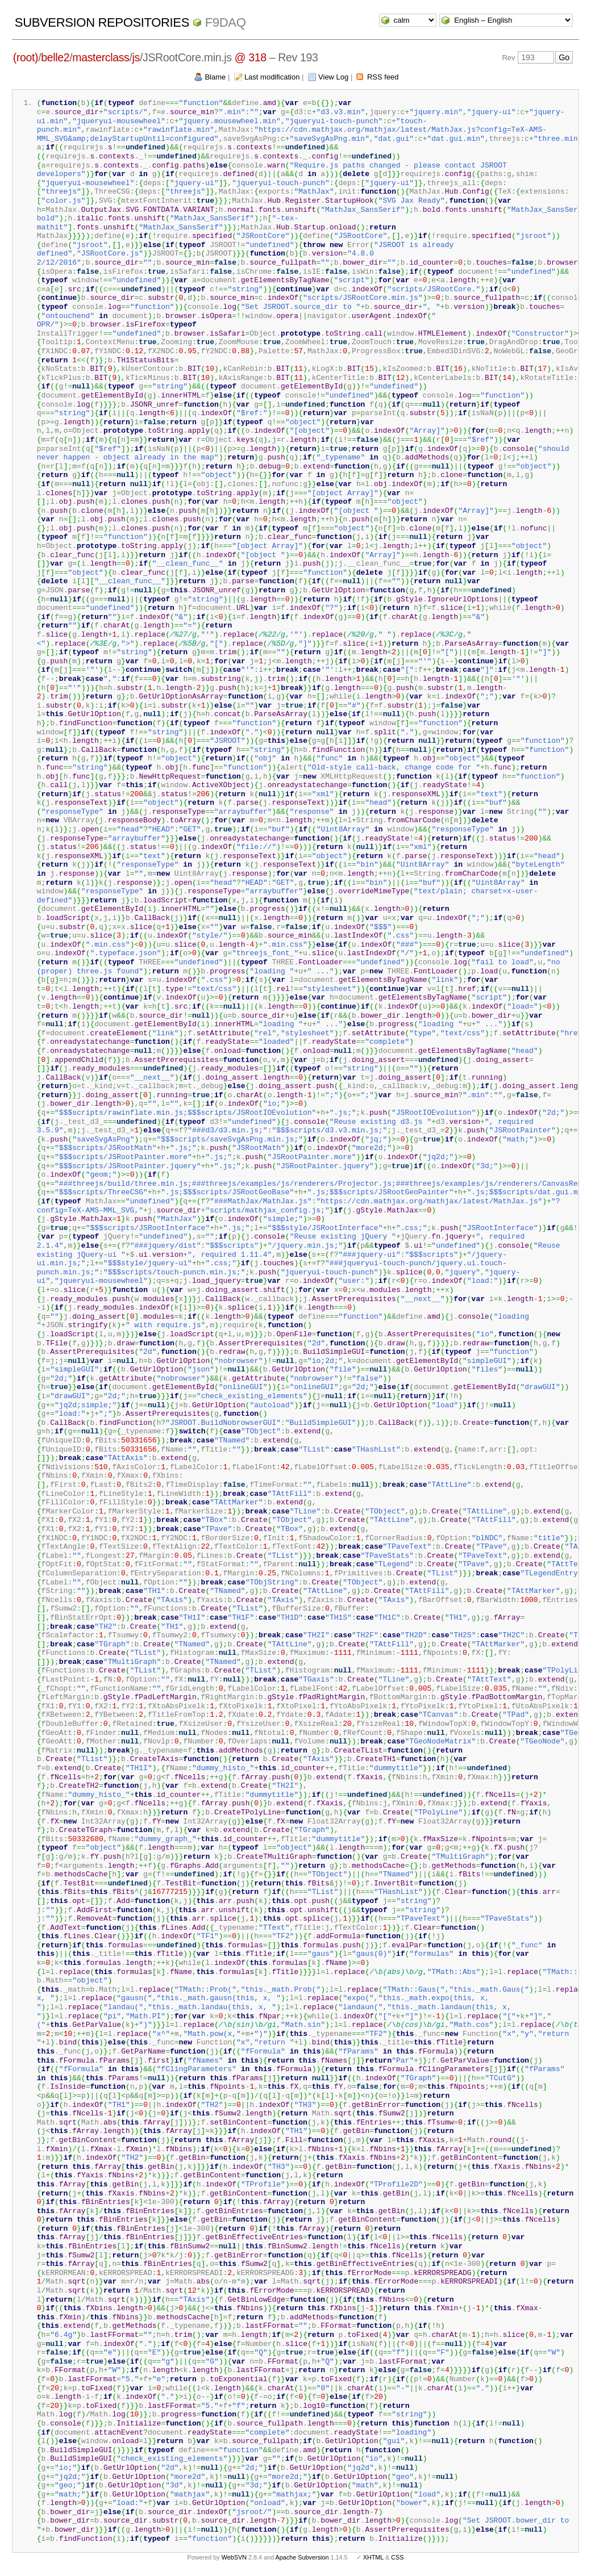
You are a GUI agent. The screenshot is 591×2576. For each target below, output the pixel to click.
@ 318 (251, 57)
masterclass (100, 57)
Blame (215, 77)
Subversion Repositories (102, 22)
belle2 (55, 57)
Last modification (272, 77)
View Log (333, 77)
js (136, 57)
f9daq (225, 22)
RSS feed (383, 77)
